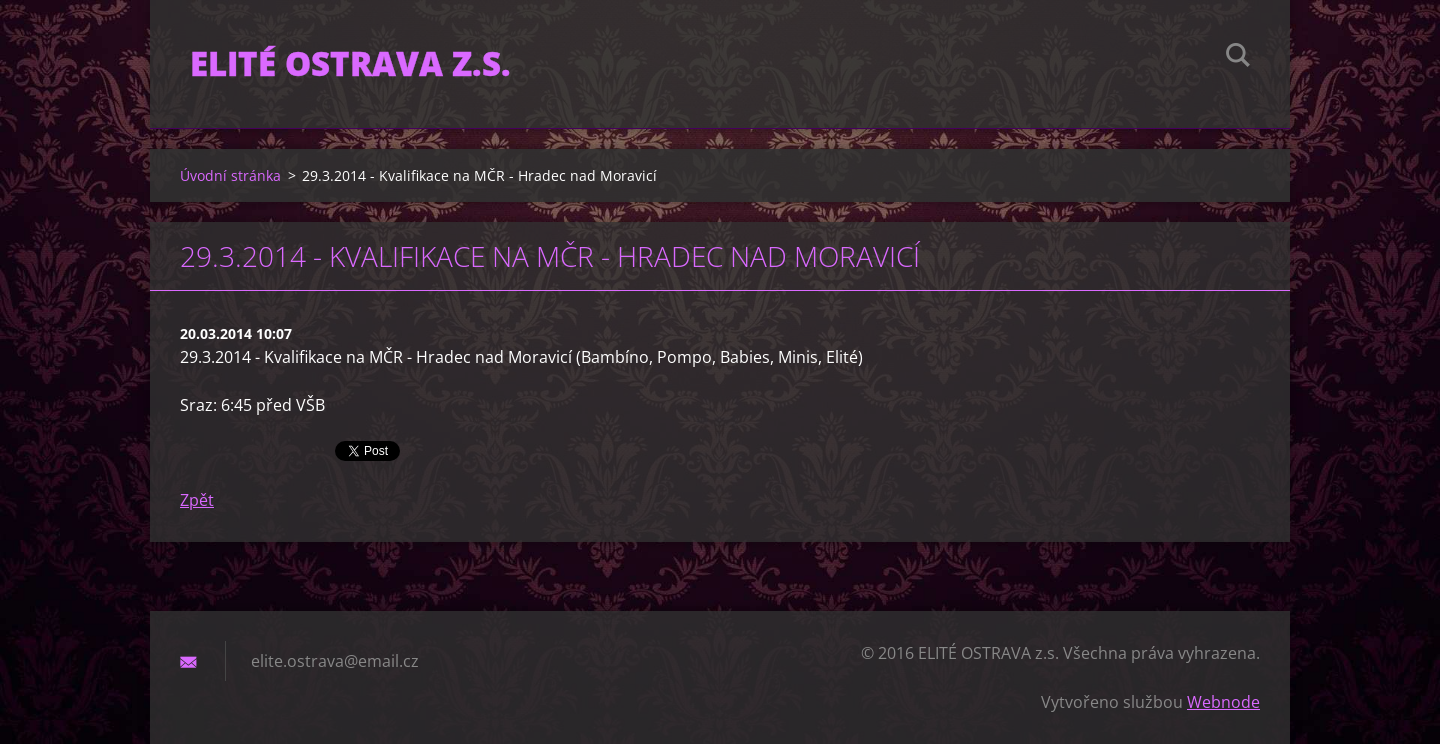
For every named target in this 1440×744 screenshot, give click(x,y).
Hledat (1238, 58)
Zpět (197, 500)
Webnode (1223, 702)
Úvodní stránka (230, 175)
